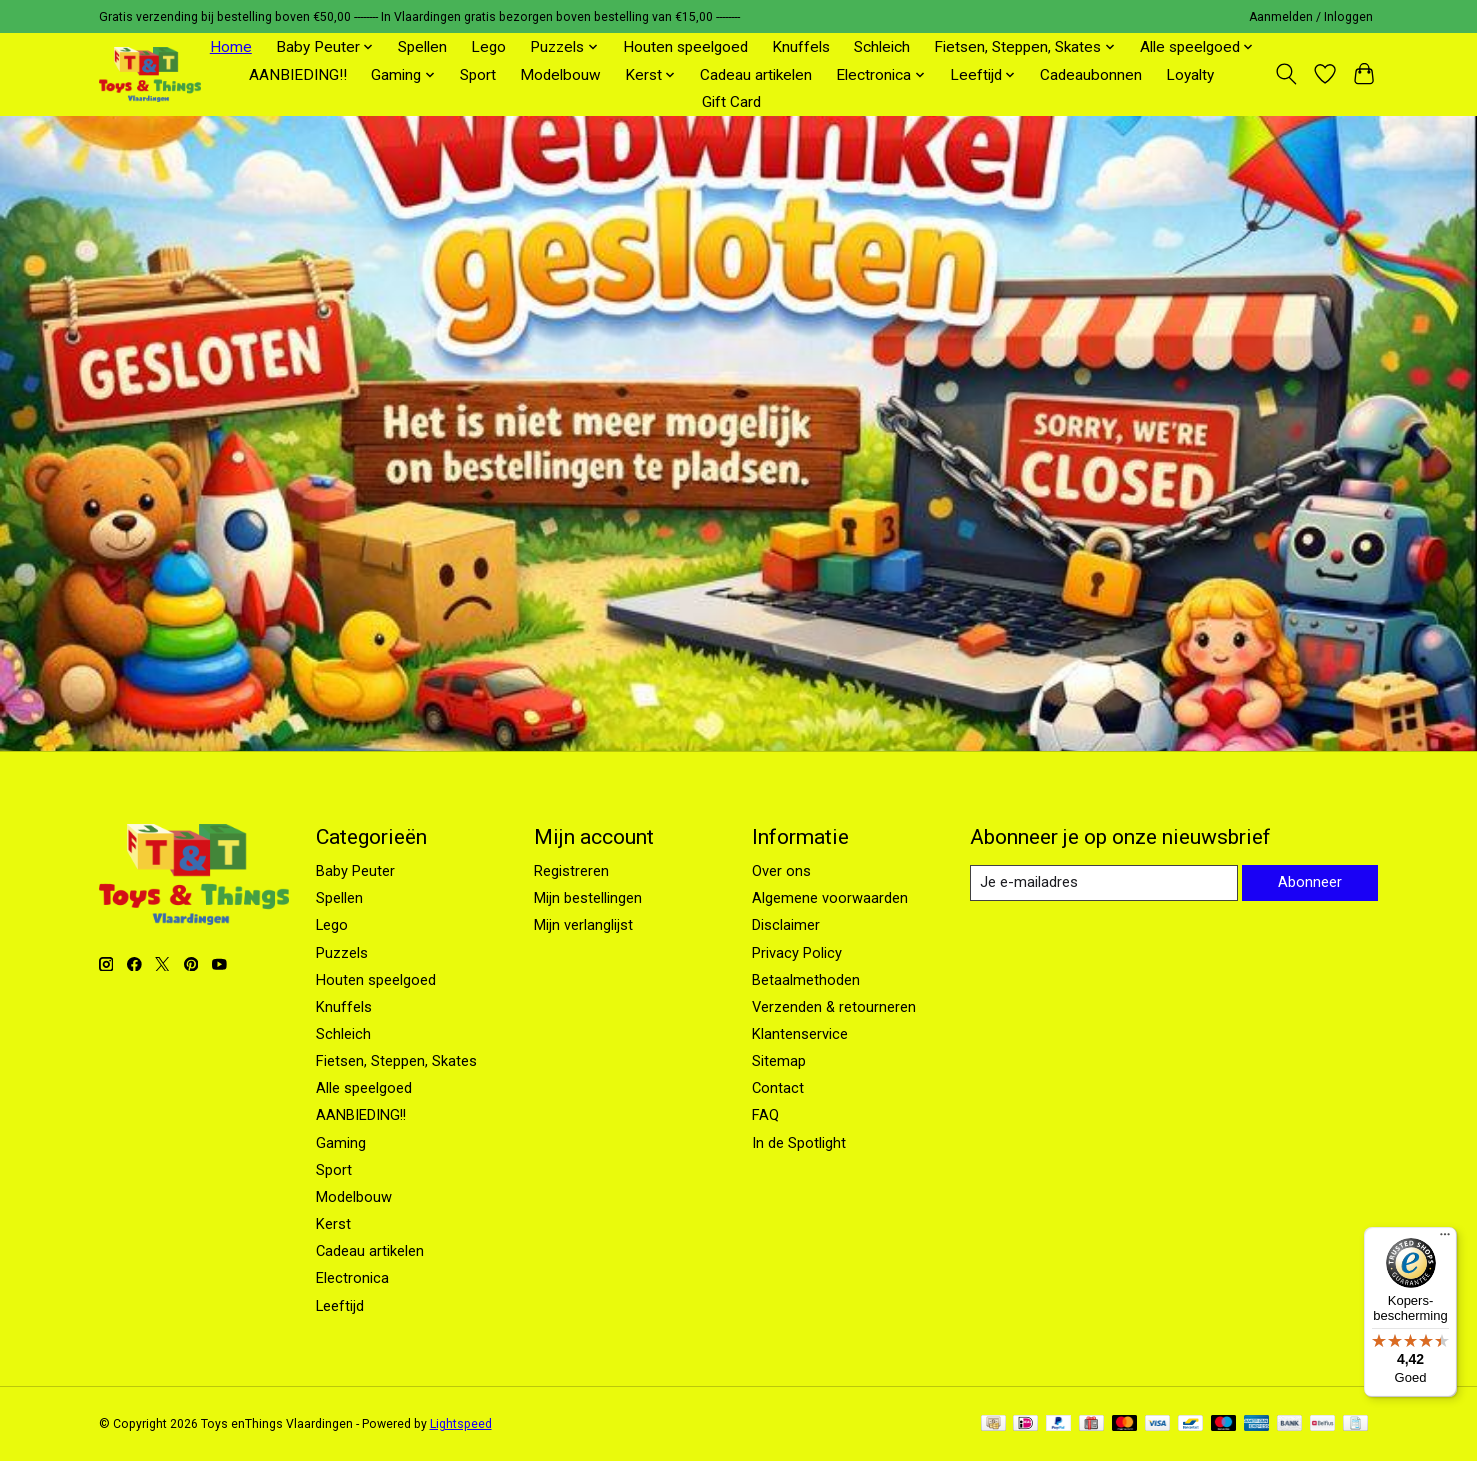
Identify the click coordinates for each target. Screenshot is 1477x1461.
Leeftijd (340, 1306)
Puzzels (342, 953)
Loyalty (1190, 75)
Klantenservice (800, 1034)
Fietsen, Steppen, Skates (396, 1061)
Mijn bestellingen (588, 898)
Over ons (781, 871)
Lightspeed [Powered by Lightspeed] (461, 1424)
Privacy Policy (797, 953)
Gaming (341, 1143)
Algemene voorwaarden (830, 898)
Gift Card (731, 102)
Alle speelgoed (364, 1088)
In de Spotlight (799, 1143)
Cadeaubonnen (1091, 75)
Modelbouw (560, 75)
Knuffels (801, 47)
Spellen (422, 47)
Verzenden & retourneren (834, 1007)
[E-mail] (1103, 883)
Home (231, 47)
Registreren (571, 871)
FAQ (765, 1115)
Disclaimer (786, 925)
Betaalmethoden (806, 980)
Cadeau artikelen (756, 75)
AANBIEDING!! (298, 75)
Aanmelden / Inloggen (1311, 17)
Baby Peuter (355, 871)
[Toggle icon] (1286, 74)
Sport (478, 75)
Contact (778, 1088)
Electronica (352, 1278)
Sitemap (779, 1061)
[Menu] (1445, 1239)
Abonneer (1310, 883)
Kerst (333, 1224)
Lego (488, 47)
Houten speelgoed (685, 47)
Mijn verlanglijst (583, 925)
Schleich (882, 47)
